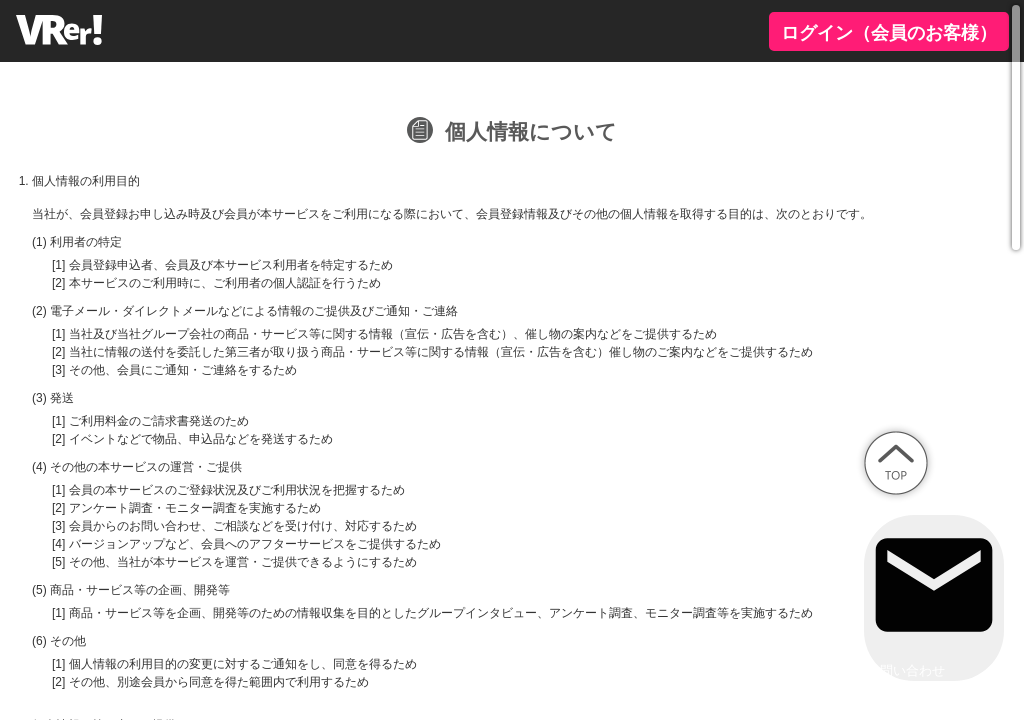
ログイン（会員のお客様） (889, 33)
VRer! (61, 30)
